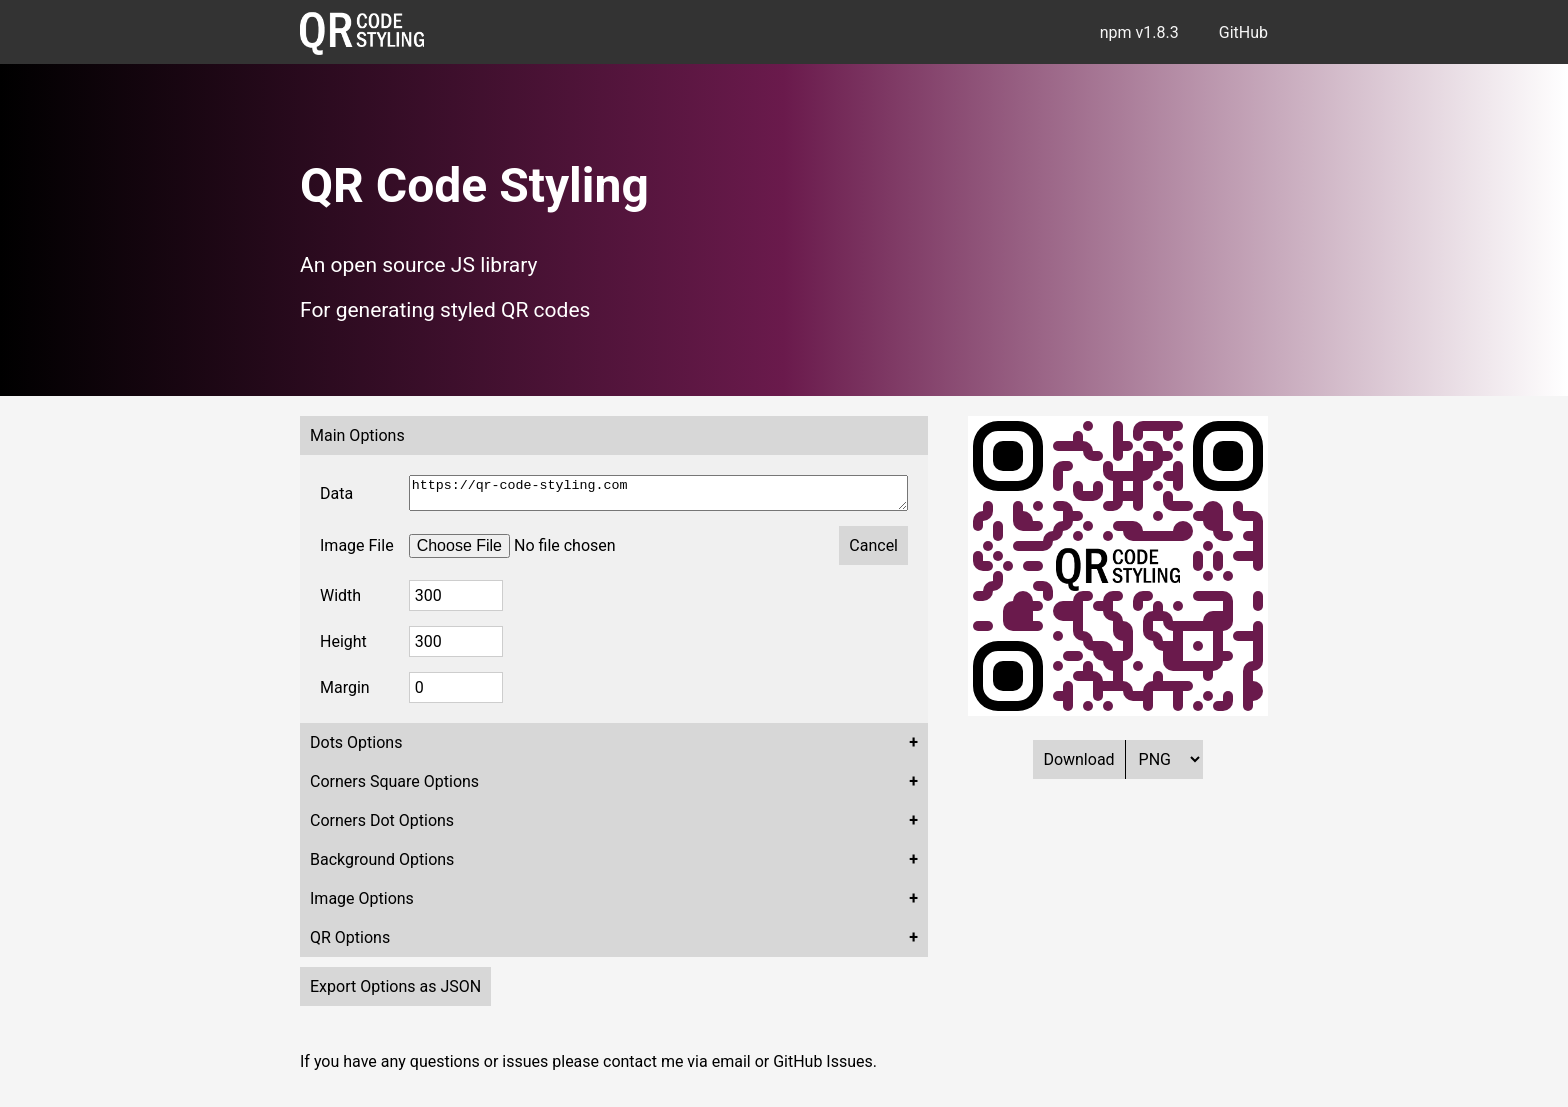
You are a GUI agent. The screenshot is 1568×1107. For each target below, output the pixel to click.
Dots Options (356, 748)
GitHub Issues (823, 1067)
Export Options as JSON (395, 992)
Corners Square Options (394, 787)
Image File (357, 551)
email (731, 1067)
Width (340, 601)
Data (336, 496)
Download (1078, 759)
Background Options (382, 865)
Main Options (357, 435)
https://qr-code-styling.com (658, 496)
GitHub (1243, 32)
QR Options (350, 943)
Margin (345, 693)
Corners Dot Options (382, 826)
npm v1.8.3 (1139, 32)
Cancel (873, 551)
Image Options (362, 904)
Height (343, 647)
